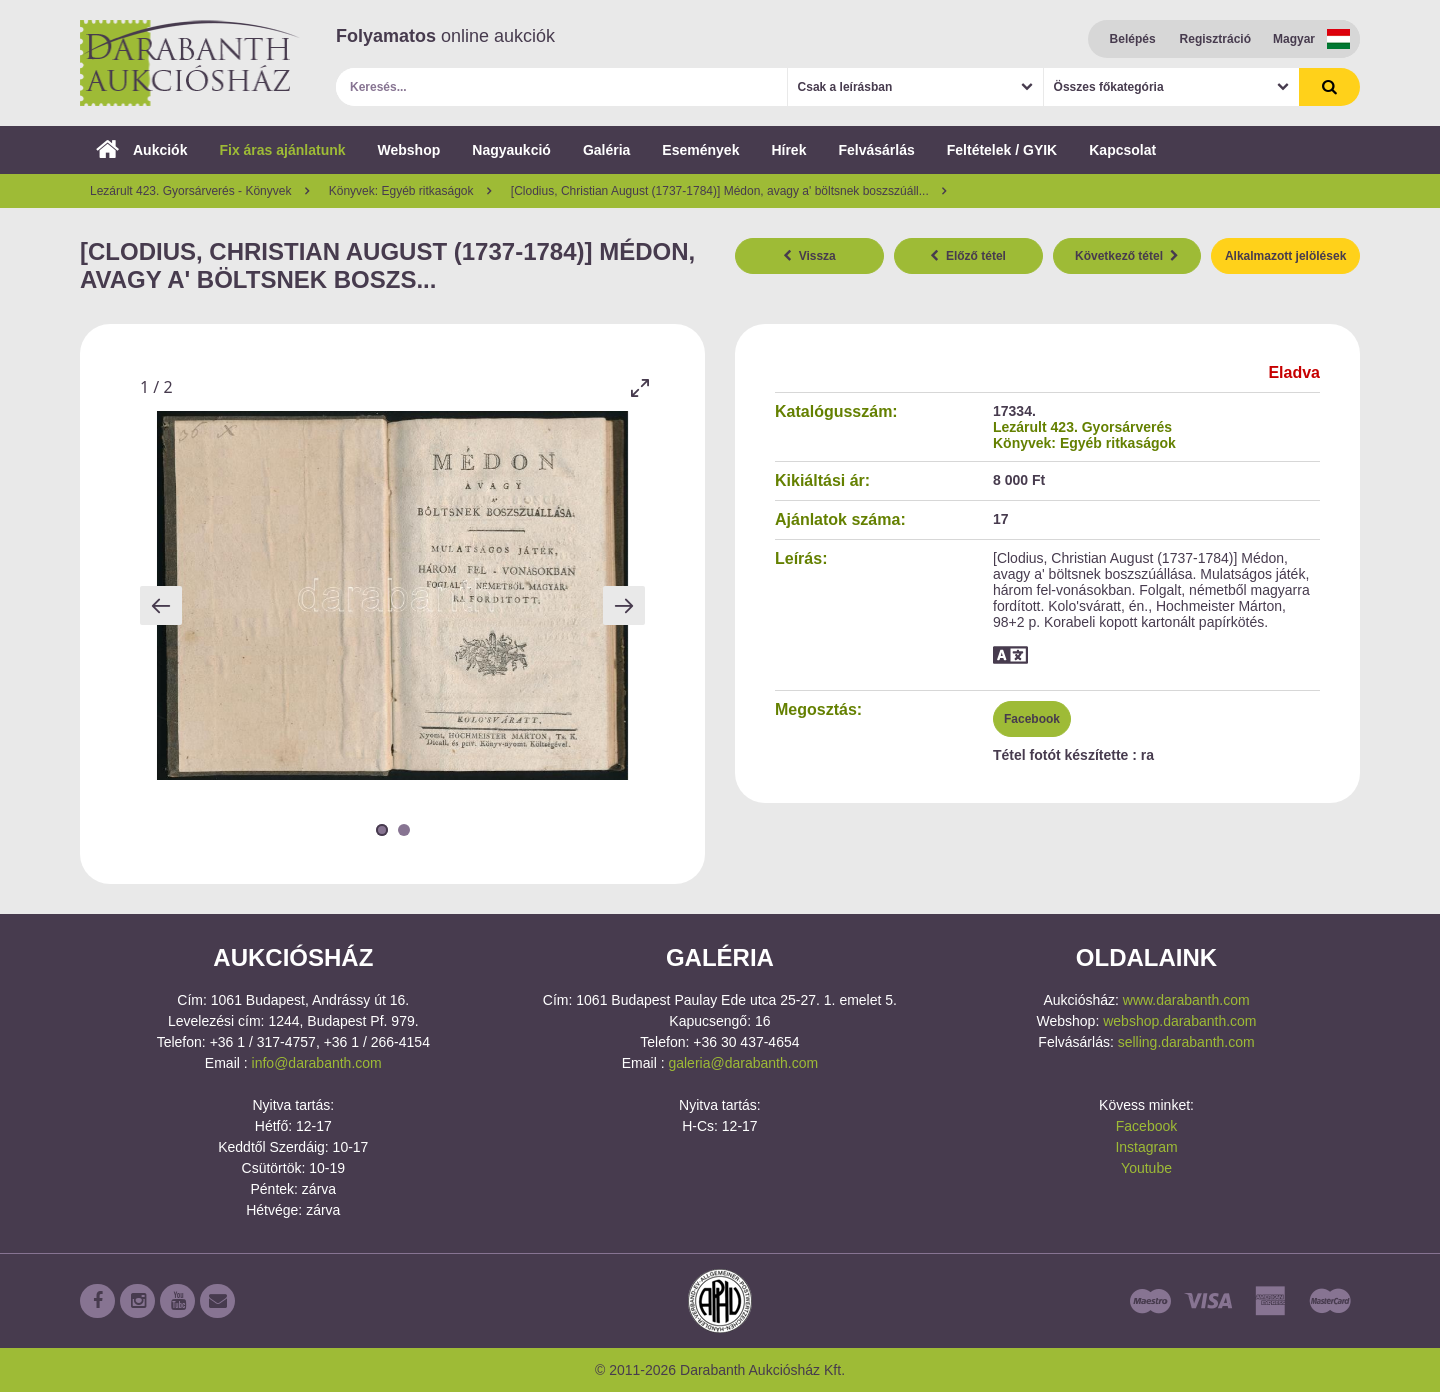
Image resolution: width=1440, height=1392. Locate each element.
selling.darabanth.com (1186, 1042)
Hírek (788, 150)
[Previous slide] (161, 605)
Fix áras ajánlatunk (282, 150)
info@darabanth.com (317, 1063)
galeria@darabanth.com (743, 1063)
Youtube (1146, 1168)
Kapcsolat (1122, 150)
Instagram (1146, 1147)
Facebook (1032, 719)
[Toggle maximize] (640, 387)
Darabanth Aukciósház (190, 63)
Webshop (409, 150)
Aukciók (141, 150)
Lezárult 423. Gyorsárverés (1082, 427)
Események (700, 150)
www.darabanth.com (1186, 1000)
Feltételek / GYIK (1002, 150)
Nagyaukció (511, 150)
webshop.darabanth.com (1179, 1021)
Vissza (809, 256)
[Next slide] (624, 605)
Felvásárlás (876, 150)
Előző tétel (968, 256)
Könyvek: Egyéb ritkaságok (1084, 443)
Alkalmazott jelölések (1285, 256)
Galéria (606, 150)
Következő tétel (1127, 256)
